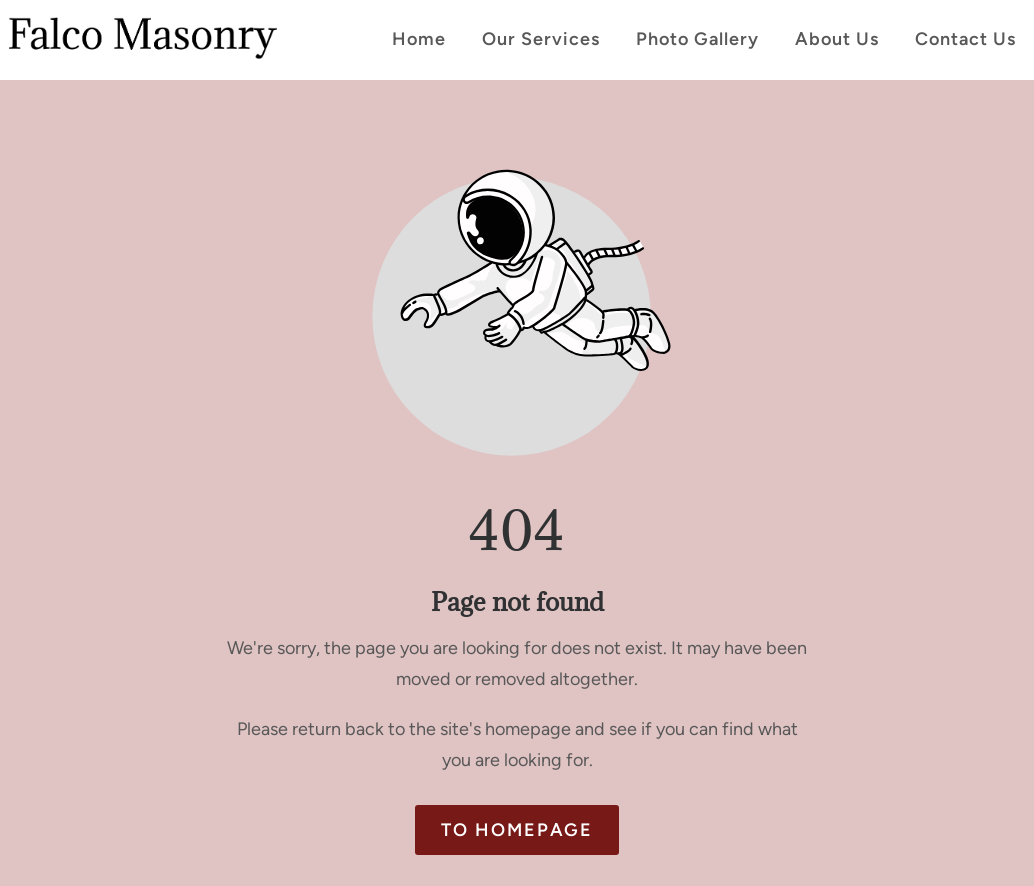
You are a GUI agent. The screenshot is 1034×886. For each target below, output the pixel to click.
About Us (837, 39)
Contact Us (965, 39)
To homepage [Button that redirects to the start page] (517, 830)
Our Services (541, 39)
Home (419, 39)
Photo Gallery (697, 39)
